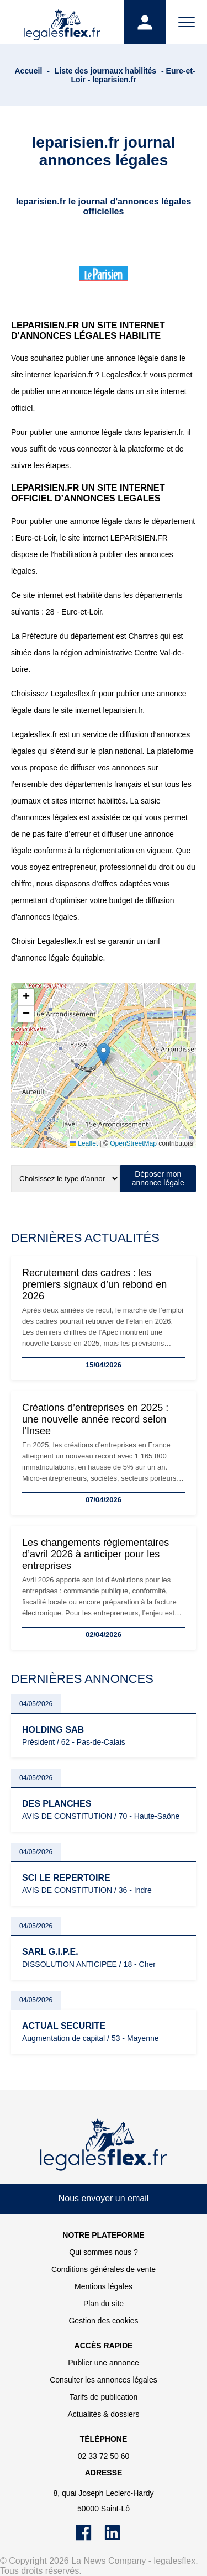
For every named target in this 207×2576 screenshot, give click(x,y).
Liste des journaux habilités (105, 70)
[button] (103, 1054)
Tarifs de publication (104, 2397)
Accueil (29, 70)
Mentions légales (103, 2286)
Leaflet (84, 1143)
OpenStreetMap (133, 1143)
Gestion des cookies (103, 2320)
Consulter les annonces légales (103, 2379)
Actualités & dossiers (104, 2414)
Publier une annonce (103, 2362)
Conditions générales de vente (103, 2269)
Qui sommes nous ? (103, 2252)
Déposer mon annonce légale (158, 1178)
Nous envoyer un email (104, 2198)
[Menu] (186, 22)
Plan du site (103, 2303)
